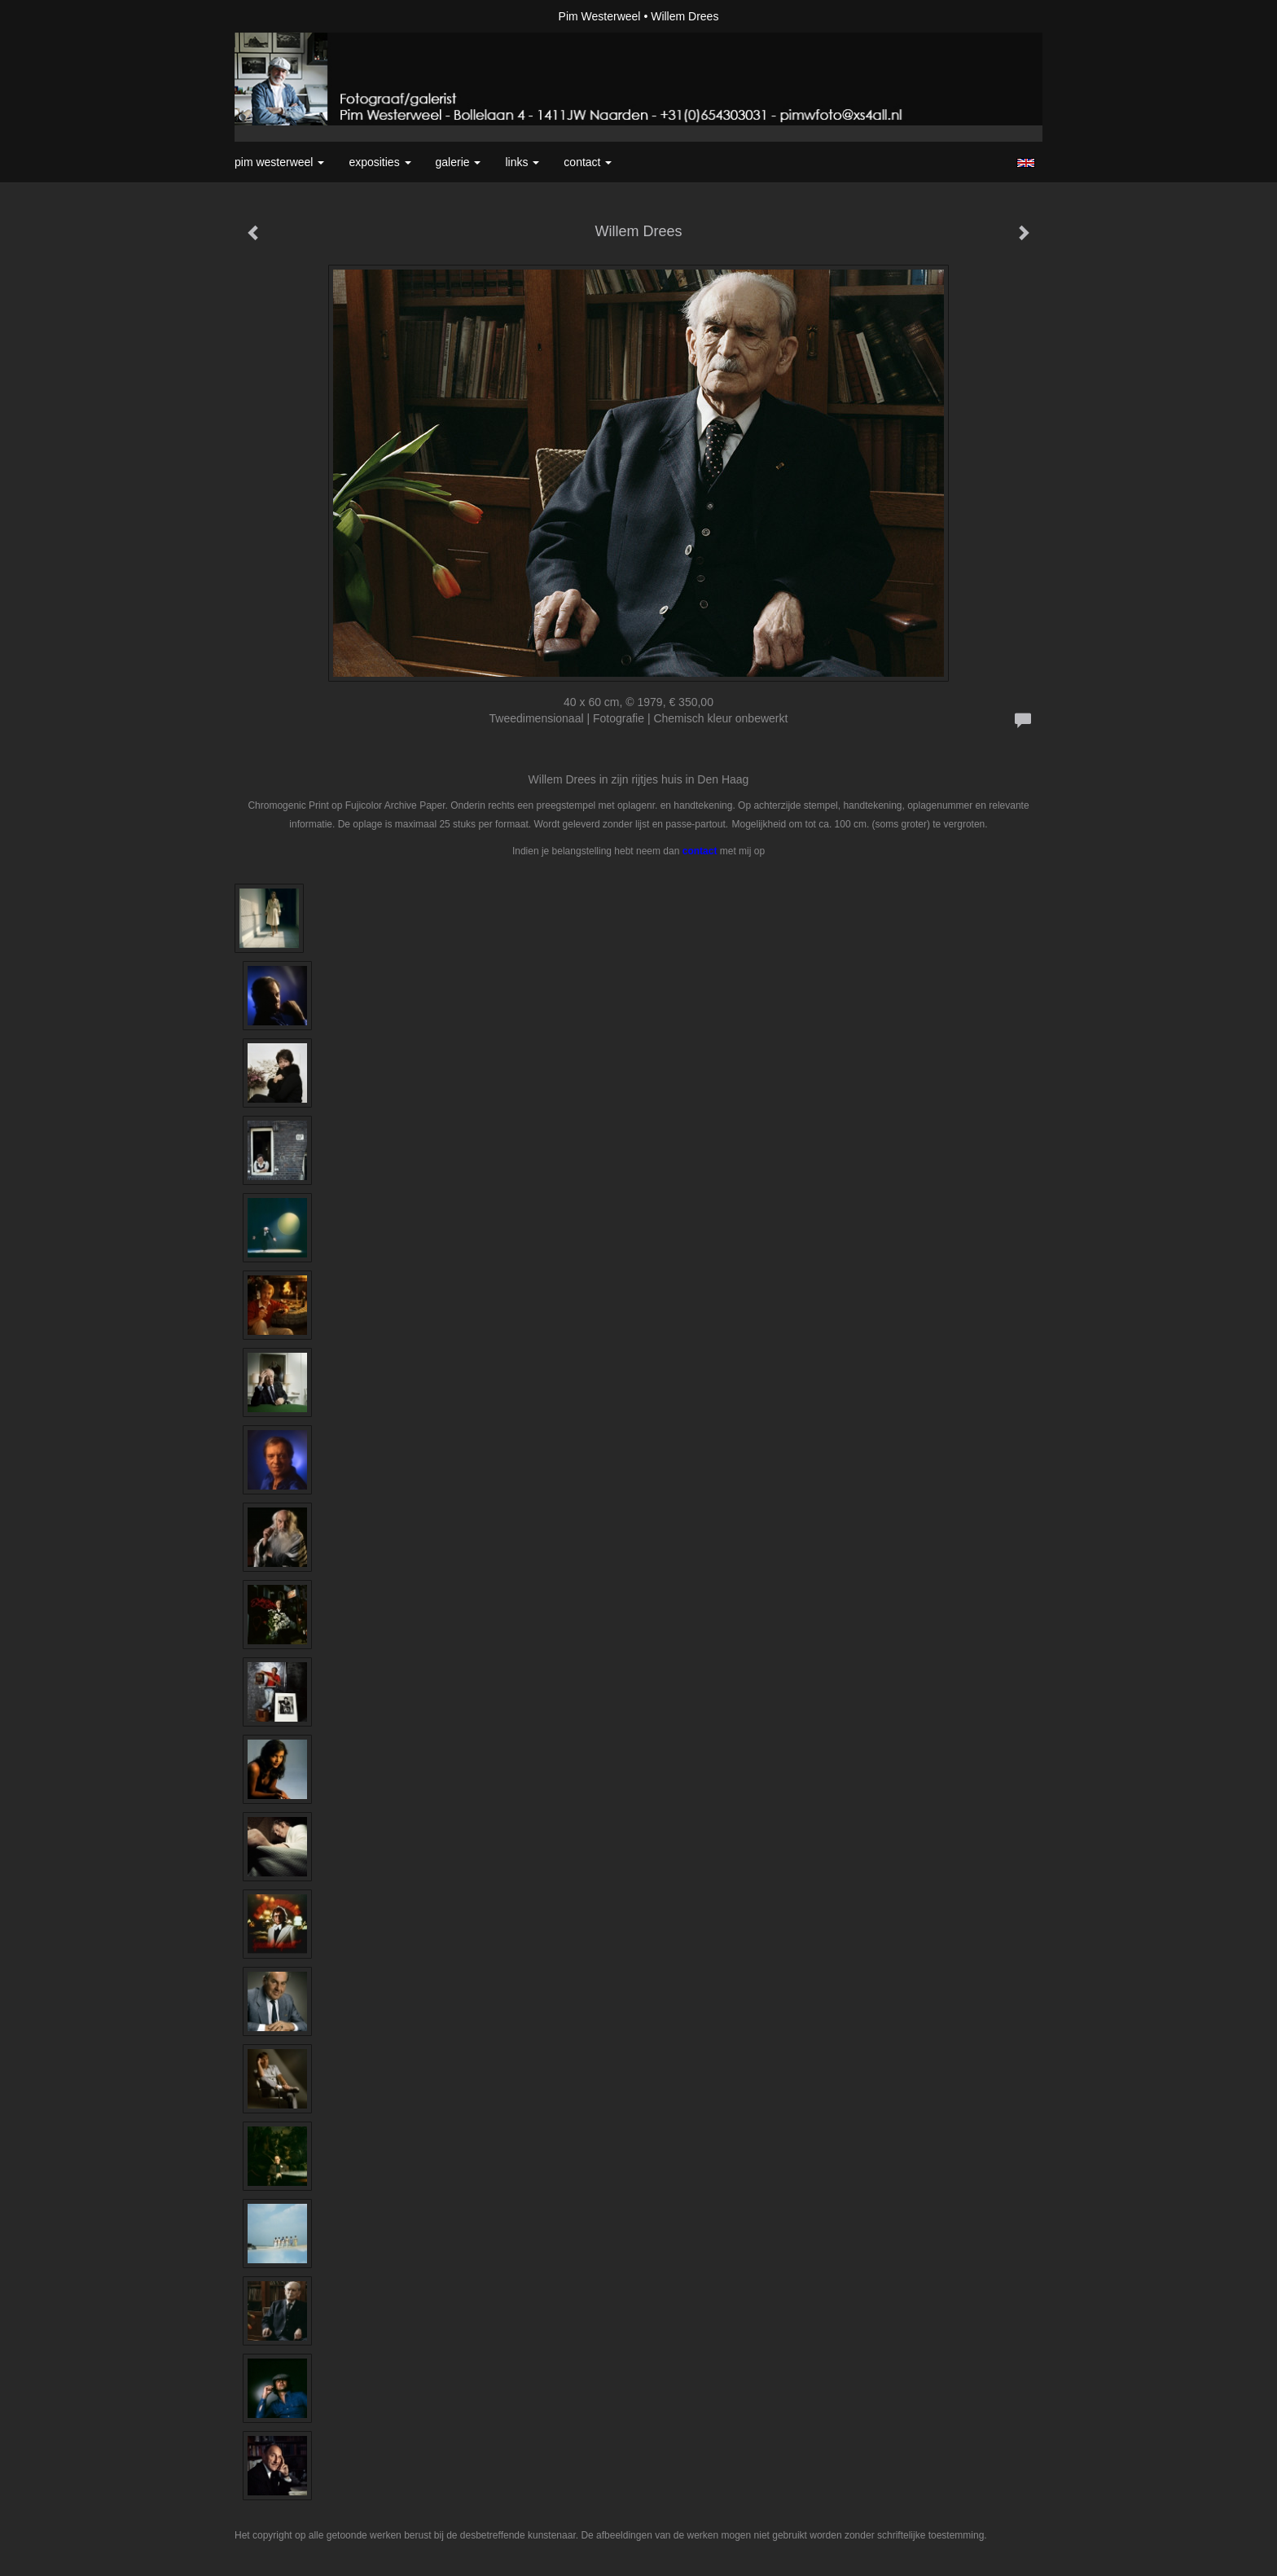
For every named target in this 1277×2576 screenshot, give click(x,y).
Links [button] (522, 162)
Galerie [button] (458, 162)
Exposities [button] (379, 162)
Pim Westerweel (600, 16)
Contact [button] (588, 162)
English (1025, 163)
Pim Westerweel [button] (279, 162)
